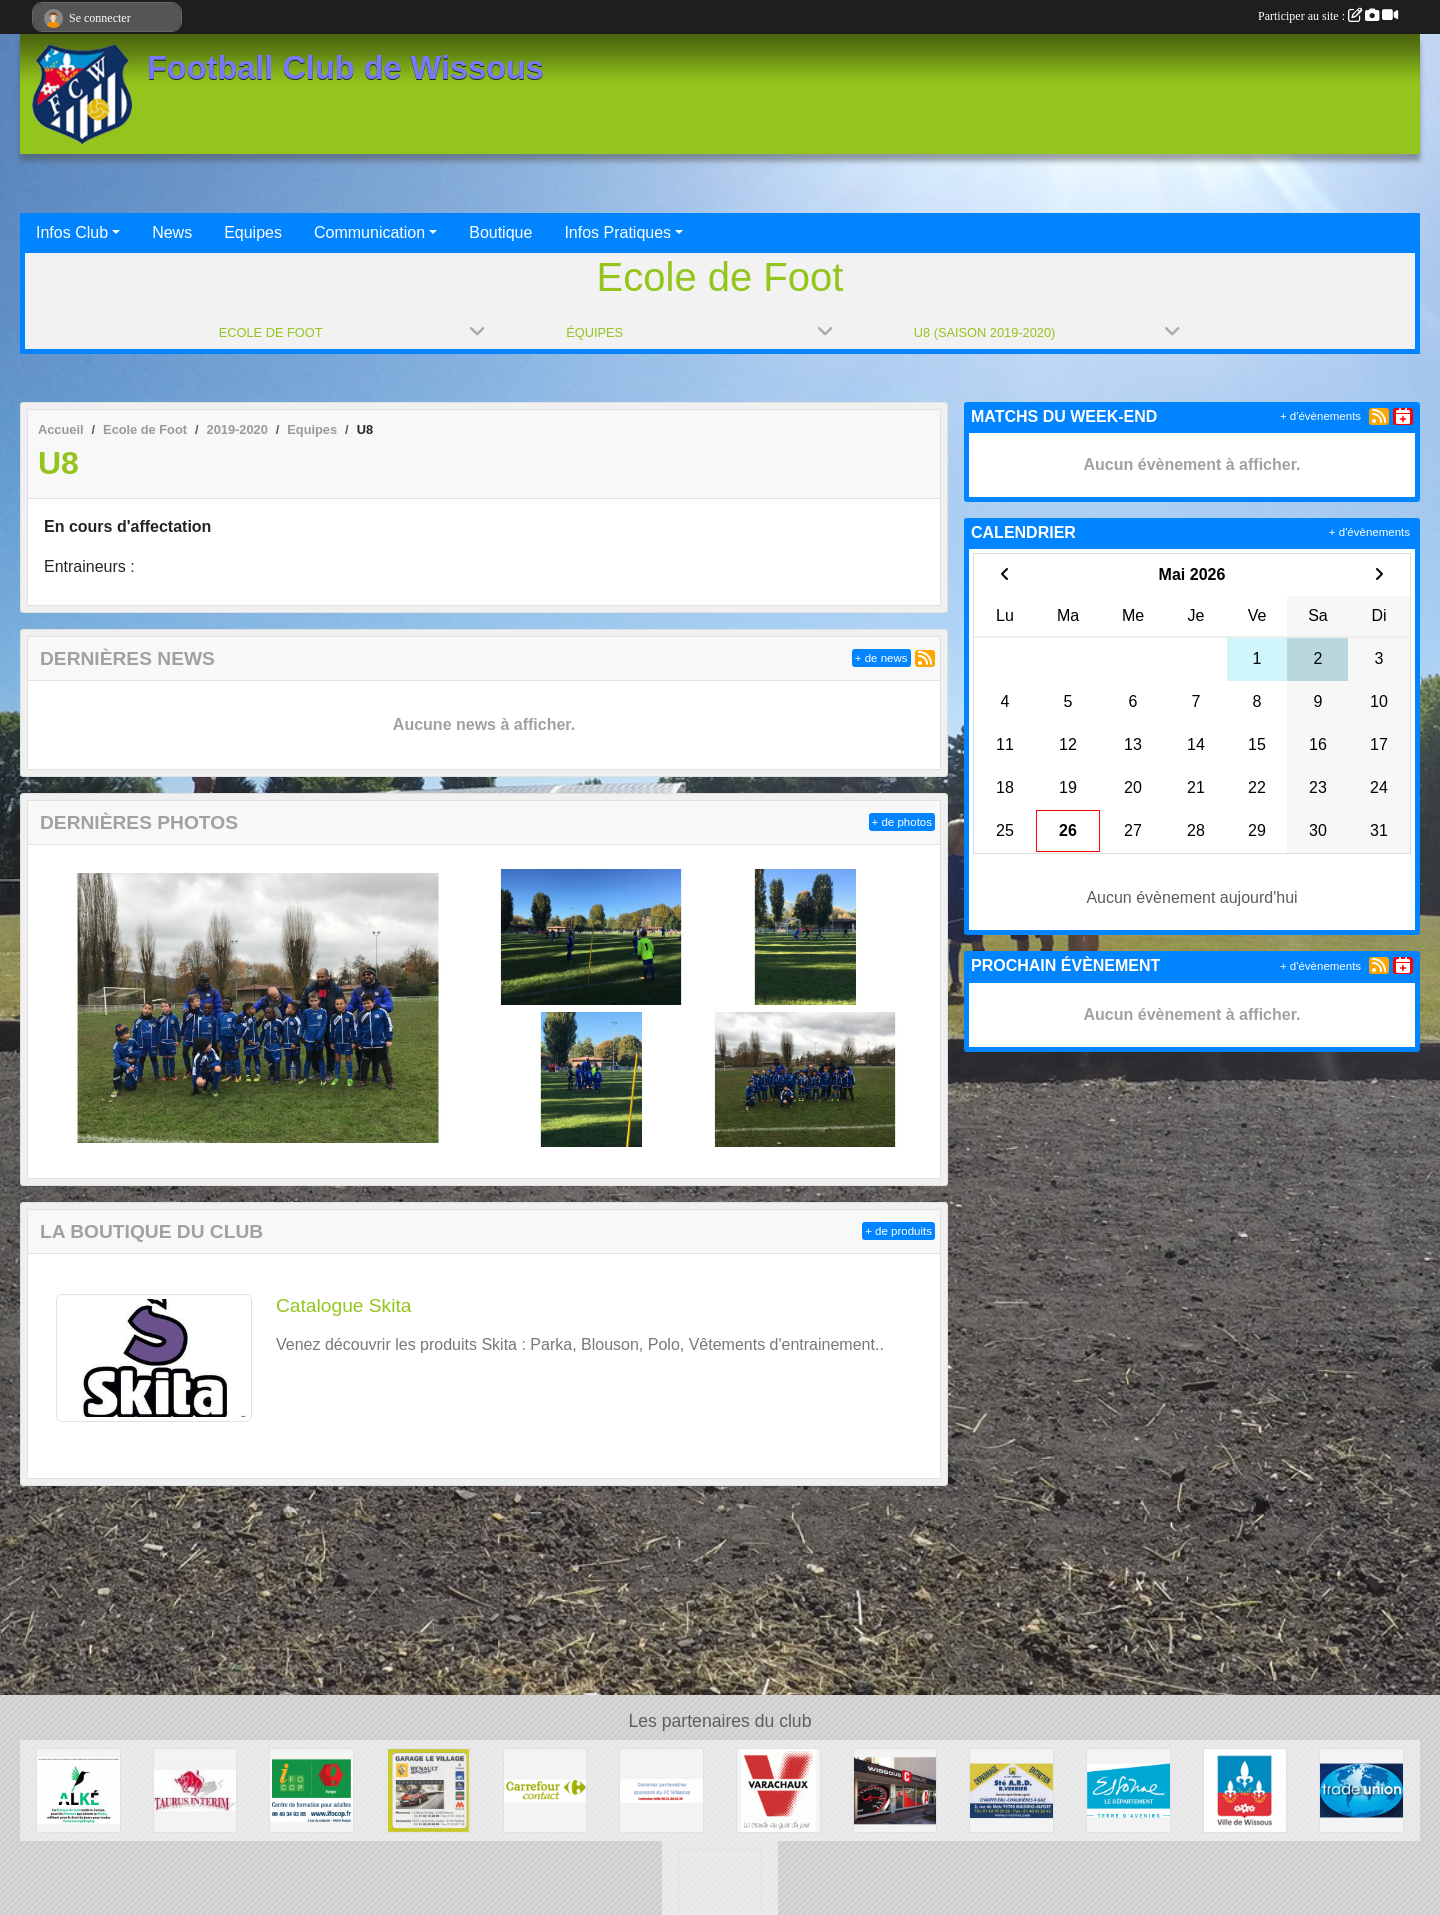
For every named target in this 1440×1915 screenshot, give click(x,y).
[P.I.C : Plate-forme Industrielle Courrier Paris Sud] (720, 1889)
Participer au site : (1328, 16)
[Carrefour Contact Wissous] (545, 1789)
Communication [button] (369, 232)
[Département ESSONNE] (1128, 1789)
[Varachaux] (778, 1789)
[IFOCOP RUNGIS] (311, 1789)
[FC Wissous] (661, 1789)
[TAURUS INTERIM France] (195, 1789)
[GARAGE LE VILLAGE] (428, 1789)
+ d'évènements (1320, 416)
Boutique (500, 232)
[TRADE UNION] (1361, 1789)
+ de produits (898, 1231)
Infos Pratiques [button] (617, 232)
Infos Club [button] (72, 232)
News (172, 232)
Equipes (253, 232)
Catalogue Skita (343, 1305)
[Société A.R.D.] (1011, 1789)
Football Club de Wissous (345, 68)
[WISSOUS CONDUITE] (895, 1789)
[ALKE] (78, 1789)
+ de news (881, 658)
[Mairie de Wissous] (1245, 1789)
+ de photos (902, 822)
